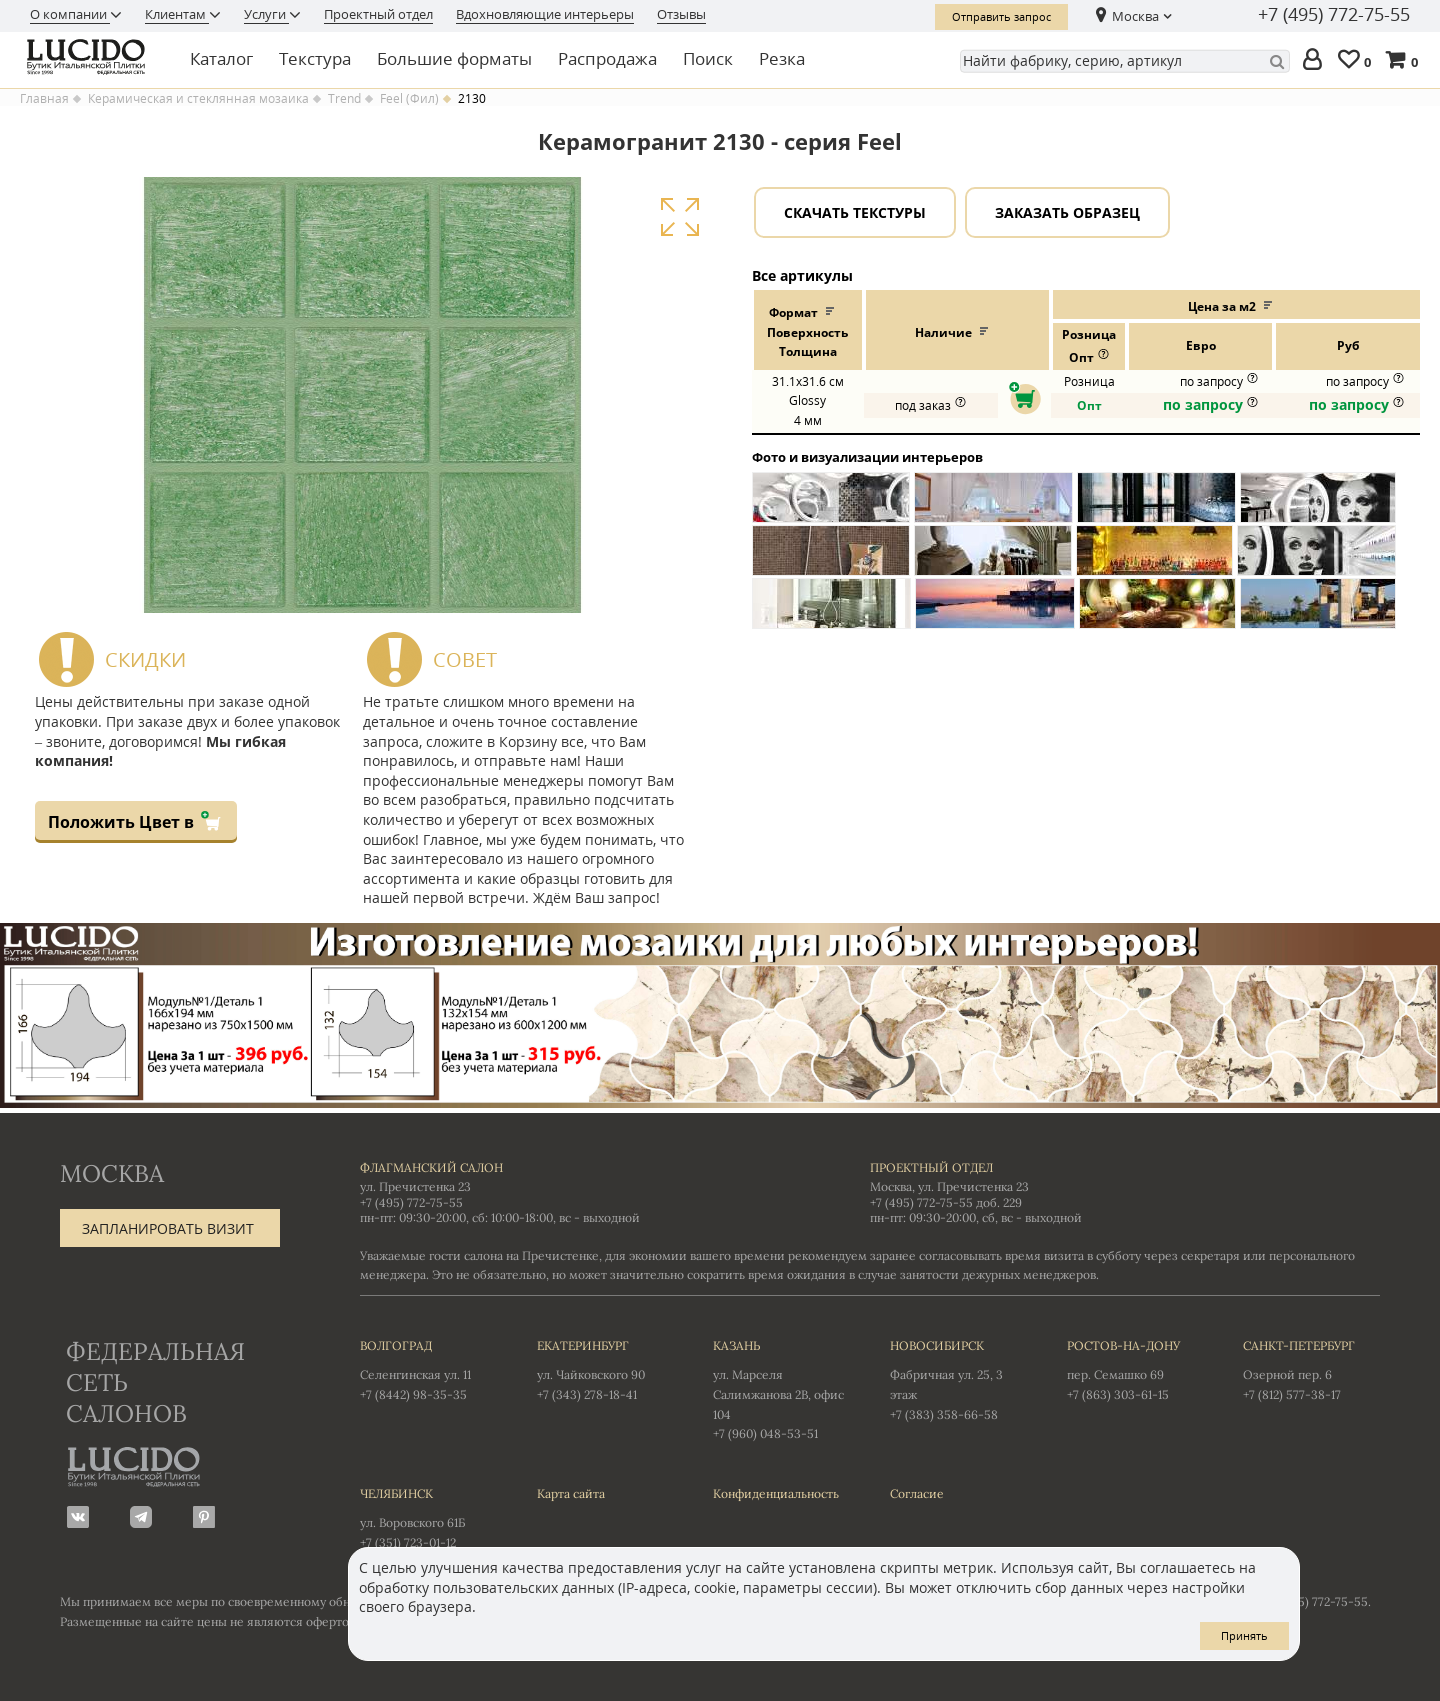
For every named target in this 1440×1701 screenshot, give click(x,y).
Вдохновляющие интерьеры (545, 14)
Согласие (917, 1493)
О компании (70, 14)
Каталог (221, 58)
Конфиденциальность (776, 1493)
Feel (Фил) (409, 99)
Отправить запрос (1001, 16)
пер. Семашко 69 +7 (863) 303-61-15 (1135, 1369)
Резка (782, 58)
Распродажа (607, 58)
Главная (44, 99)
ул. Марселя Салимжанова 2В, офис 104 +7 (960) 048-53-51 (781, 1388)
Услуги (266, 14)
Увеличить (679, 217)
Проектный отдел (378, 14)
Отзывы (681, 14)
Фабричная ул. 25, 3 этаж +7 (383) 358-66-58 (958, 1379)
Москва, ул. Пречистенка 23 (949, 1186)
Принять (1244, 1635)
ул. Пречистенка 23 (415, 1186)
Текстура (315, 58)
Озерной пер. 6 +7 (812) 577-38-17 (1311, 1369)
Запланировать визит (168, 1228)
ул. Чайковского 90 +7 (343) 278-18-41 (605, 1369)
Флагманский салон (431, 1167)
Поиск (708, 58)
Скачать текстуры (855, 212)
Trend (344, 99)
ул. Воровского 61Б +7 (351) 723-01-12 (428, 1517)
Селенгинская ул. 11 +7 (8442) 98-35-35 (428, 1369)
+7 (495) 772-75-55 (1334, 15)
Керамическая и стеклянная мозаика (198, 99)
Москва (1135, 16)
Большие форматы (454, 58)
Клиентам (177, 14)
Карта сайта (571, 1493)
